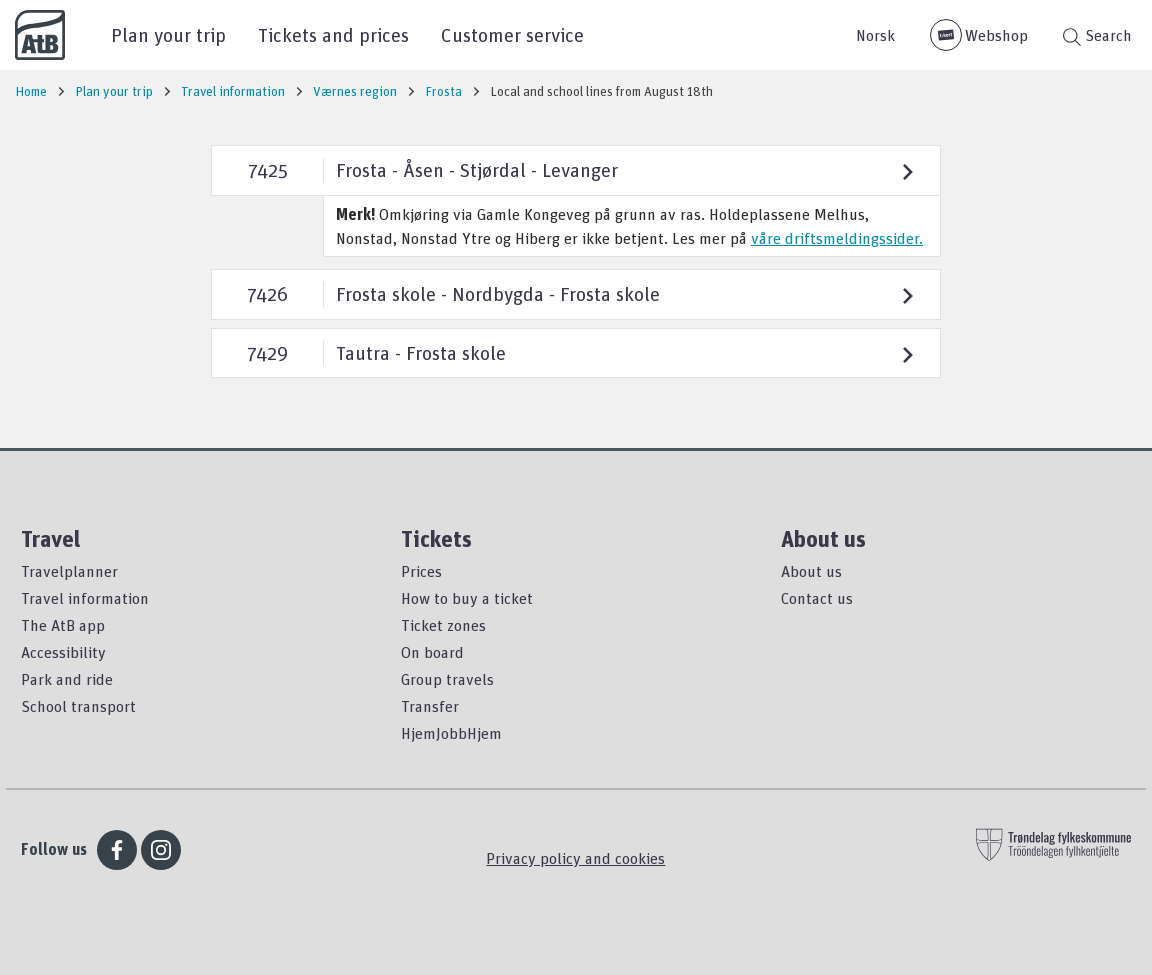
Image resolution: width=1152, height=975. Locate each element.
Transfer (430, 706)
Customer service (512, 34)
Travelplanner (69, 571)
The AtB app (63, 625)
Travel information (85, 598)
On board (432, 652)
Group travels (447, 679)
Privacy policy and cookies (575, 858)
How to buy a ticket (467, 598)
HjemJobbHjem (451, 733)
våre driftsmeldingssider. (837, 238)
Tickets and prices (333, 34)
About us (811, 571)
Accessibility (63, 652)
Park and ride (67, 679)
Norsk (875, 35)
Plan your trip (168, 34)
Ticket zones (443, 625)
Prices (421, 571)
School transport (78, 706)
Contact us (817, 598)
